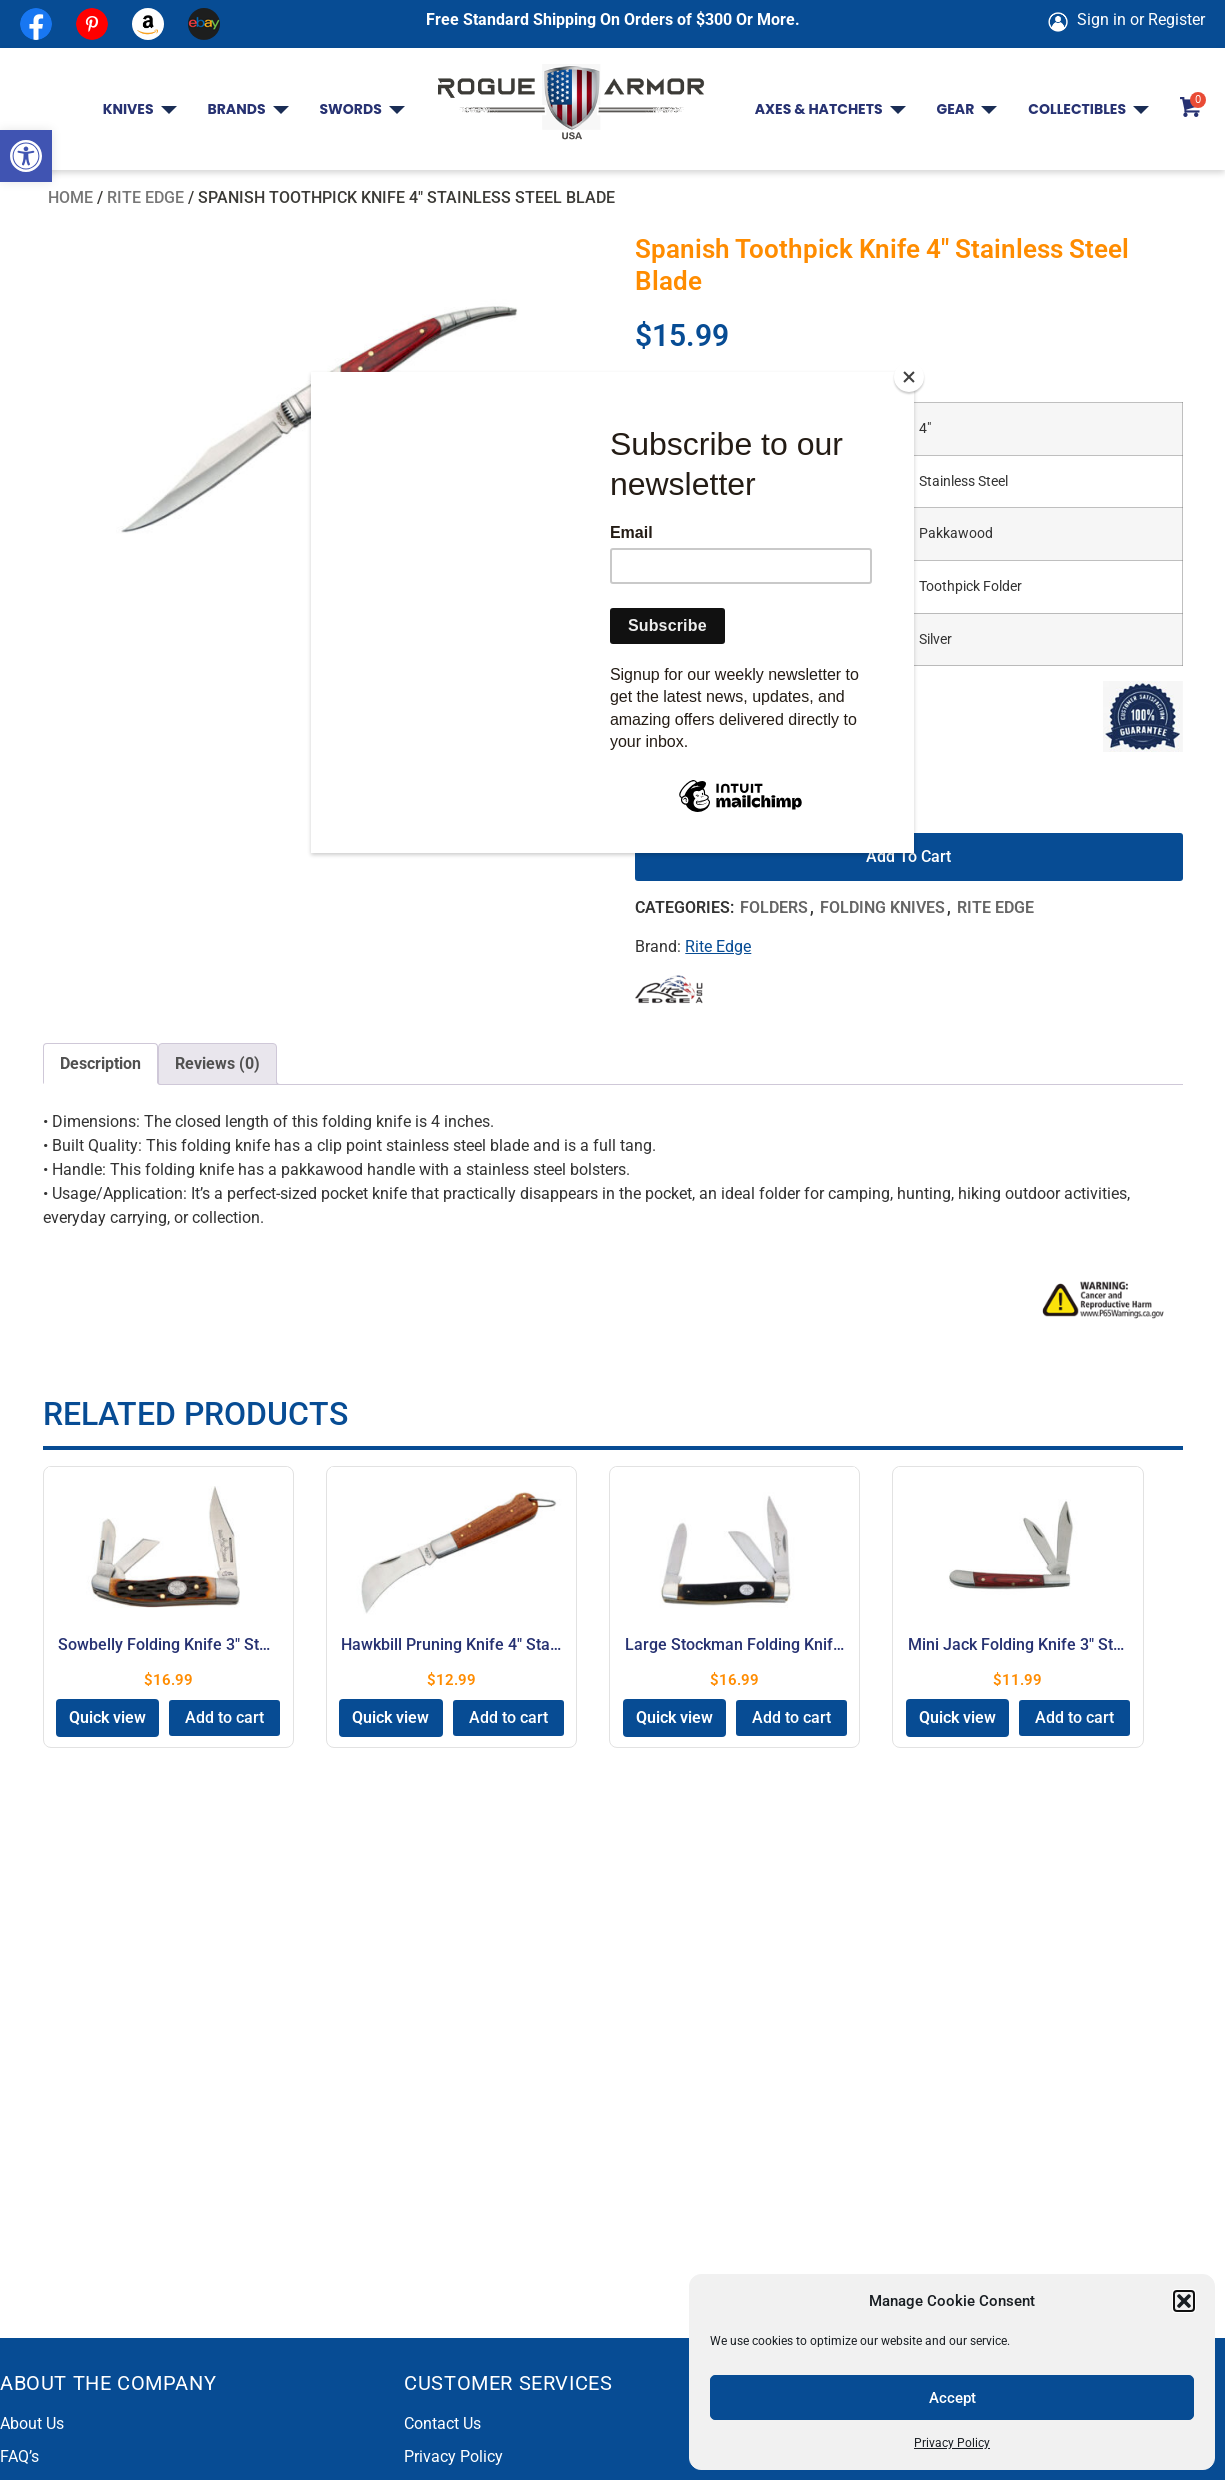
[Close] (909, 377)
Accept (952, 2398)
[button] (26, 156)
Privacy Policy (952, 2443)
